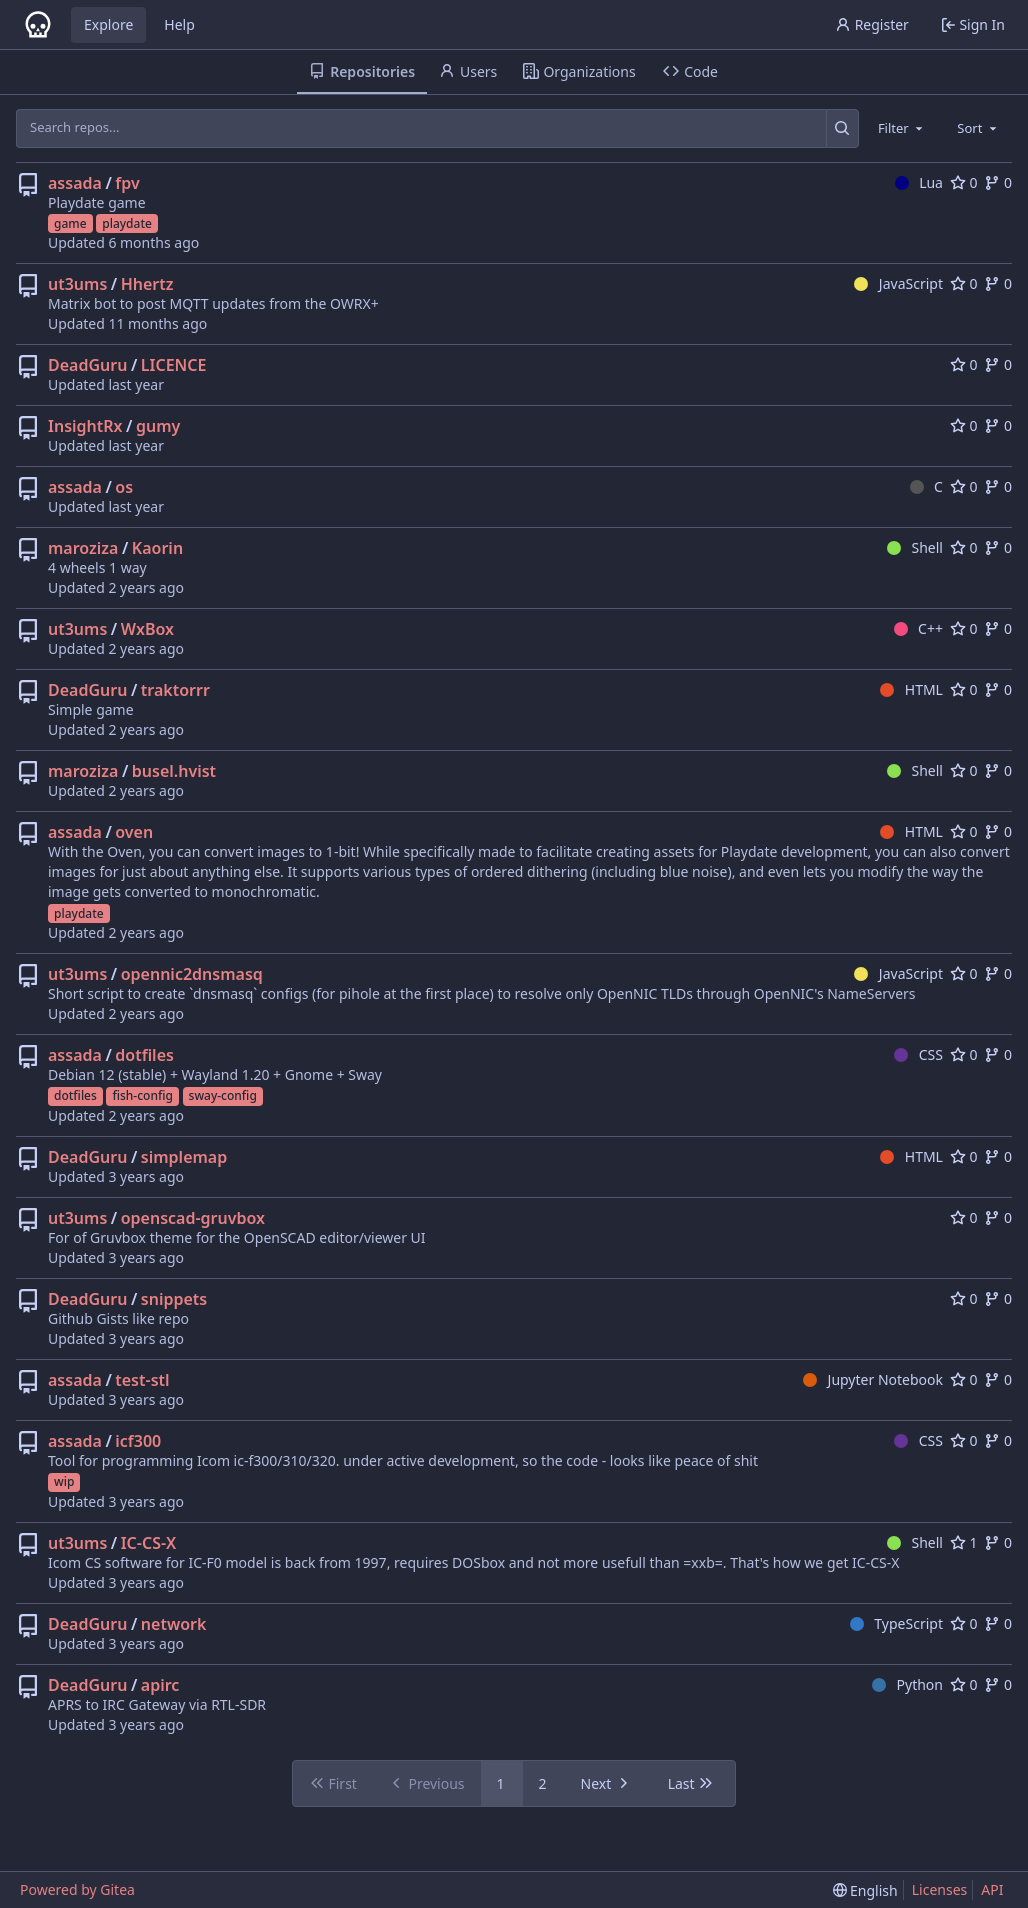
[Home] (38, 25)
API (992, 1889)
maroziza (83, 548)
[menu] (865, 1890)
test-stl (142, 1380)
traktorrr (175, 690)
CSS (918, 1054)
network (174, 1624)
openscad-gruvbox (193, 1218)
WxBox (147, 629)
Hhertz (147, 284)
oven (134, 832)
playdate (127, 223)
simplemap (184, 1157)
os (124, 487)
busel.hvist (174, 771)
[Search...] (842, 128)
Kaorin (157, 548)
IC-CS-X (149, 1543)
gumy (158, 426)
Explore (108, 24)
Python (907, 1684)
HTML (911, 689)
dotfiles (144, 1055)
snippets (174, 1299)
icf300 (138, 1441)
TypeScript (896, 1623)
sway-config (223, 1095)
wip (64, 1481)
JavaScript (898, 283)
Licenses (940, 1889)
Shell (915, 547)
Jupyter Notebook (873, 1379)
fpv (127, 183)
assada (75, 183)
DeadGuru (87, 365)
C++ (918, 628)
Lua (919, 182)
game (70, 223)
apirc (160, 1685)
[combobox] (902, 128)
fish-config (142, 1095)
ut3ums (77, 284)
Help (179, 24)
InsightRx (85, 426)
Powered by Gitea (77, 1889)
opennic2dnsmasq (192, 974)
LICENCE (174, 365)
